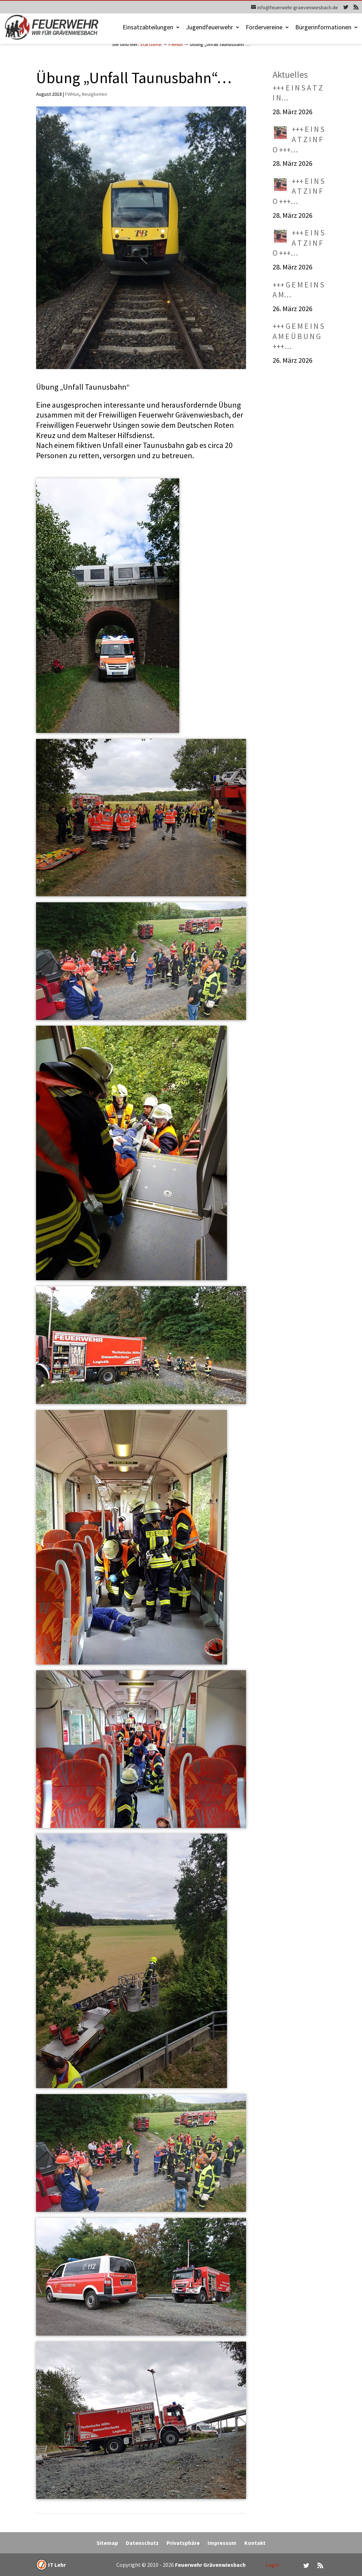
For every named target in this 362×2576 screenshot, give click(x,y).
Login (272, 2564)
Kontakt (254, 2543)
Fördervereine (264, 28)
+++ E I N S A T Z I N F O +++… (299, 139)
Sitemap (107, 2543)
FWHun (176, 44)
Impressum (222, 2543)
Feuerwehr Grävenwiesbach (210, 2564)
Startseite (151, 44)
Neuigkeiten (94, 94)
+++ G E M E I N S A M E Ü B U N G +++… (298, 336)
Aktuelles (290, 74)
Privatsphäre (183, 2543)
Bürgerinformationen (323, 28)
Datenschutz (142, 2543)
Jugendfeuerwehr (209, 28)
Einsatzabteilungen (148, 28)
